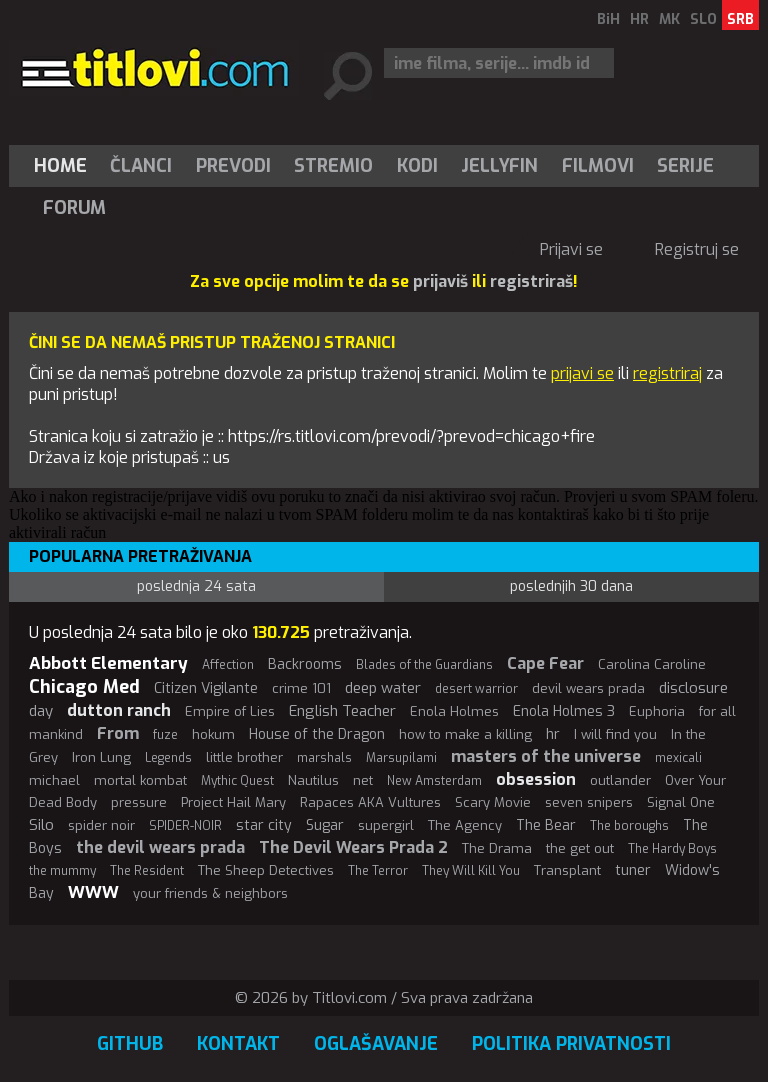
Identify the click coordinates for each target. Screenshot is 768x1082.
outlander (620, 780)
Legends (168, 758)
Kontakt (238, 1044)
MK (669, 19)
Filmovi (598, 166)
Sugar (325, 825)
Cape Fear (545, 663)
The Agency (465, 825)
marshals (324, 758)
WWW (93, 892)
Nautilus (313, 780)
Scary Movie (493, 802)
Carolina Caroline (652, 664)
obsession (536, 779)
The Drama (497, 848)
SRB (740, 19)
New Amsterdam (434, 781)
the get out (580, 848)
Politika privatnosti (571, 1044)
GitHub (130, 1044)
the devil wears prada (160, 847)
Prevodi (233, 166)
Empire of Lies (230, 711)
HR (639, 19)
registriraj (667, 373)
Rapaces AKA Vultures (370, 802)
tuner (633, 870)
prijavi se (582, 373)
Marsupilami (401, 758)
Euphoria (657, 711)
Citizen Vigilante (206, 688)
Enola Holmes (454, 711)
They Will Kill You (471, 871)
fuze (165, 735)
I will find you (615, 734)
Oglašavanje (376, 1044)
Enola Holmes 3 (564, 711)
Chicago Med (84, 687)
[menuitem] (65, 166)
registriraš (531, 281)
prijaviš (440, 281)
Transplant (567, 870)
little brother (244, 757)
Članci (141, 166)
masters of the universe (546, 756)
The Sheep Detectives (266, 870)
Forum (74, 208)
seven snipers (589, 802)
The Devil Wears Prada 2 (353, 847)
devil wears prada (588, 688)
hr (553, 734)
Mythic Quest (237, 781)
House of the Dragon (317, 734)
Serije (685, 166)
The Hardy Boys (672, 849)
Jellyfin (499, 166)
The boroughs (629, 826)
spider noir (101, 825)
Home (60, 166)
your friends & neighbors (210, 893)
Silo (41, 825)
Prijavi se (571, 249)
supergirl (386, 825)
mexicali (678, 758)
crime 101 (301, 688)
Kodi (417, 166)
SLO (703, 19)
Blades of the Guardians (424, 665)
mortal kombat (140, 780)
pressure (139, 802)
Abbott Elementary (108, 663)
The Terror (378, 871)
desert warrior (476, 689)
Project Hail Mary (233, 802)
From (118, 733)
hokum (213, 734)
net (363, 780)
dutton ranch (119, 710)
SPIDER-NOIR (185, 826)
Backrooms (305, 664)
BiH (608, 19)
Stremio (333, 166)
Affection (228, 665)
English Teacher (342, 711)
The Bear (546, 825)
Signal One (681, 802)
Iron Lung (101, 757)
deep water (383, 688)
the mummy (62, 871)
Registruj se (697, 249)
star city (264, 825)
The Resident (147, 871)
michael (54, 780)
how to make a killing (465, 734)
